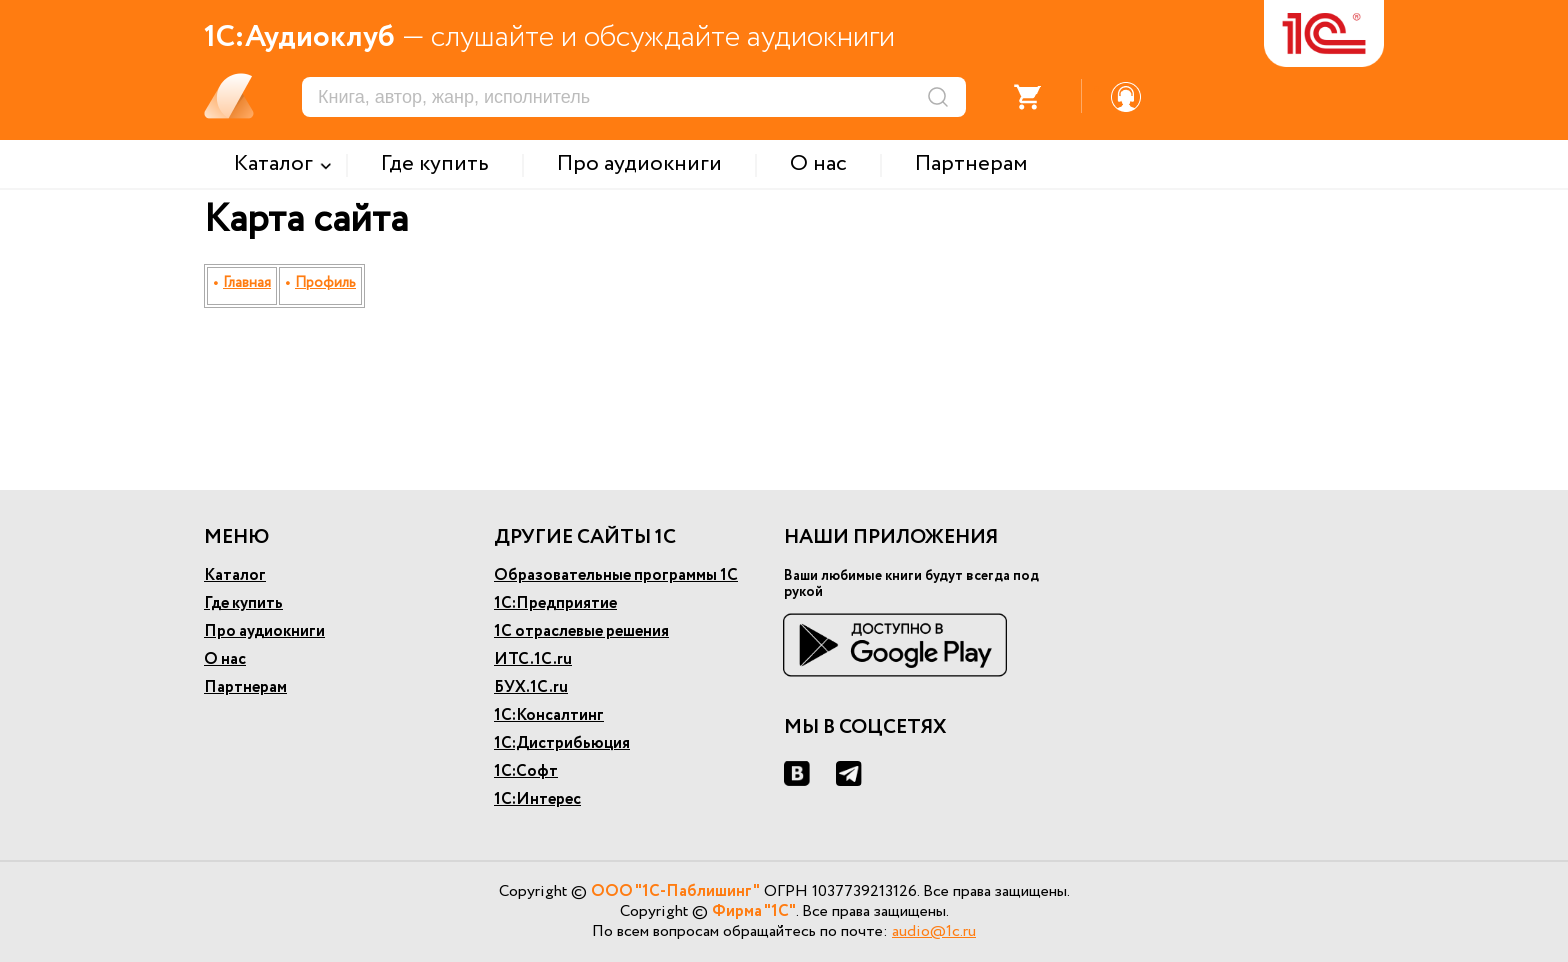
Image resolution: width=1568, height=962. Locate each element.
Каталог (235, 575)
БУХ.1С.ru (531, 687)
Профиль (325, 283)
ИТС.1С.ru (533, 659)
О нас (225, 659)
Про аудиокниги (264, 631)
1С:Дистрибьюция (562, 743)
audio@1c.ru (934, 931)
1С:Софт (526, 771)
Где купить (243, 603)
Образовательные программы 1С (616, 575)
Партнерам (245, 687)
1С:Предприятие (555, 603)
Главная (247, 283)
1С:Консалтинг (549, 715)
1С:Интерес (537, 799)
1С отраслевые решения (581, 631)
